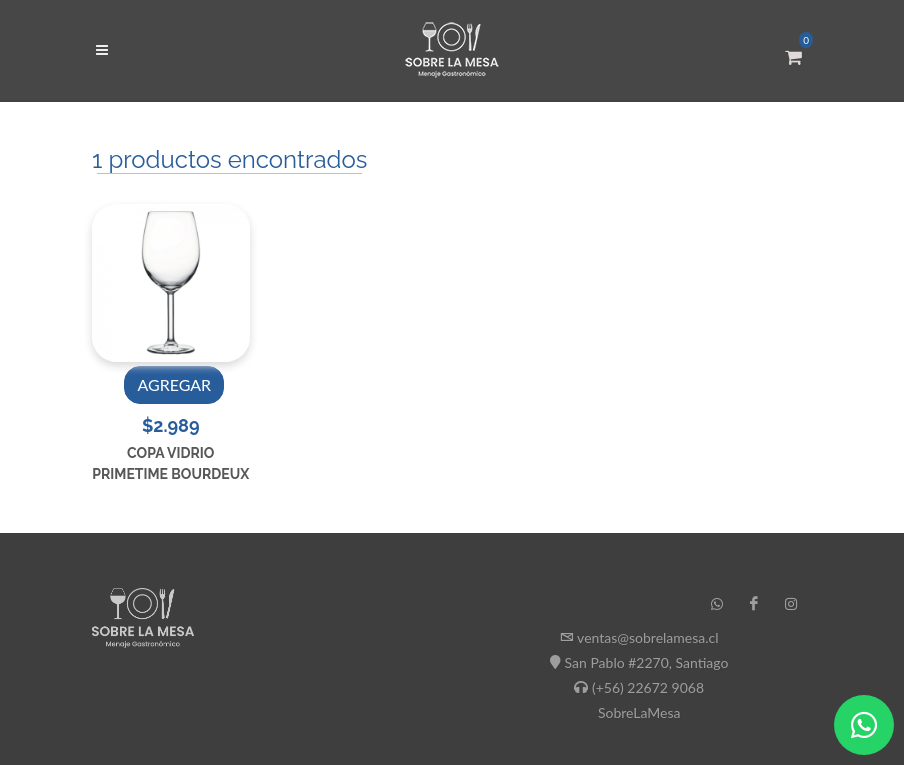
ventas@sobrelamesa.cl (647, 637)
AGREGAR (174, 384)
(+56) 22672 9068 (648, 687)
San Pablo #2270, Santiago (647, 662)
